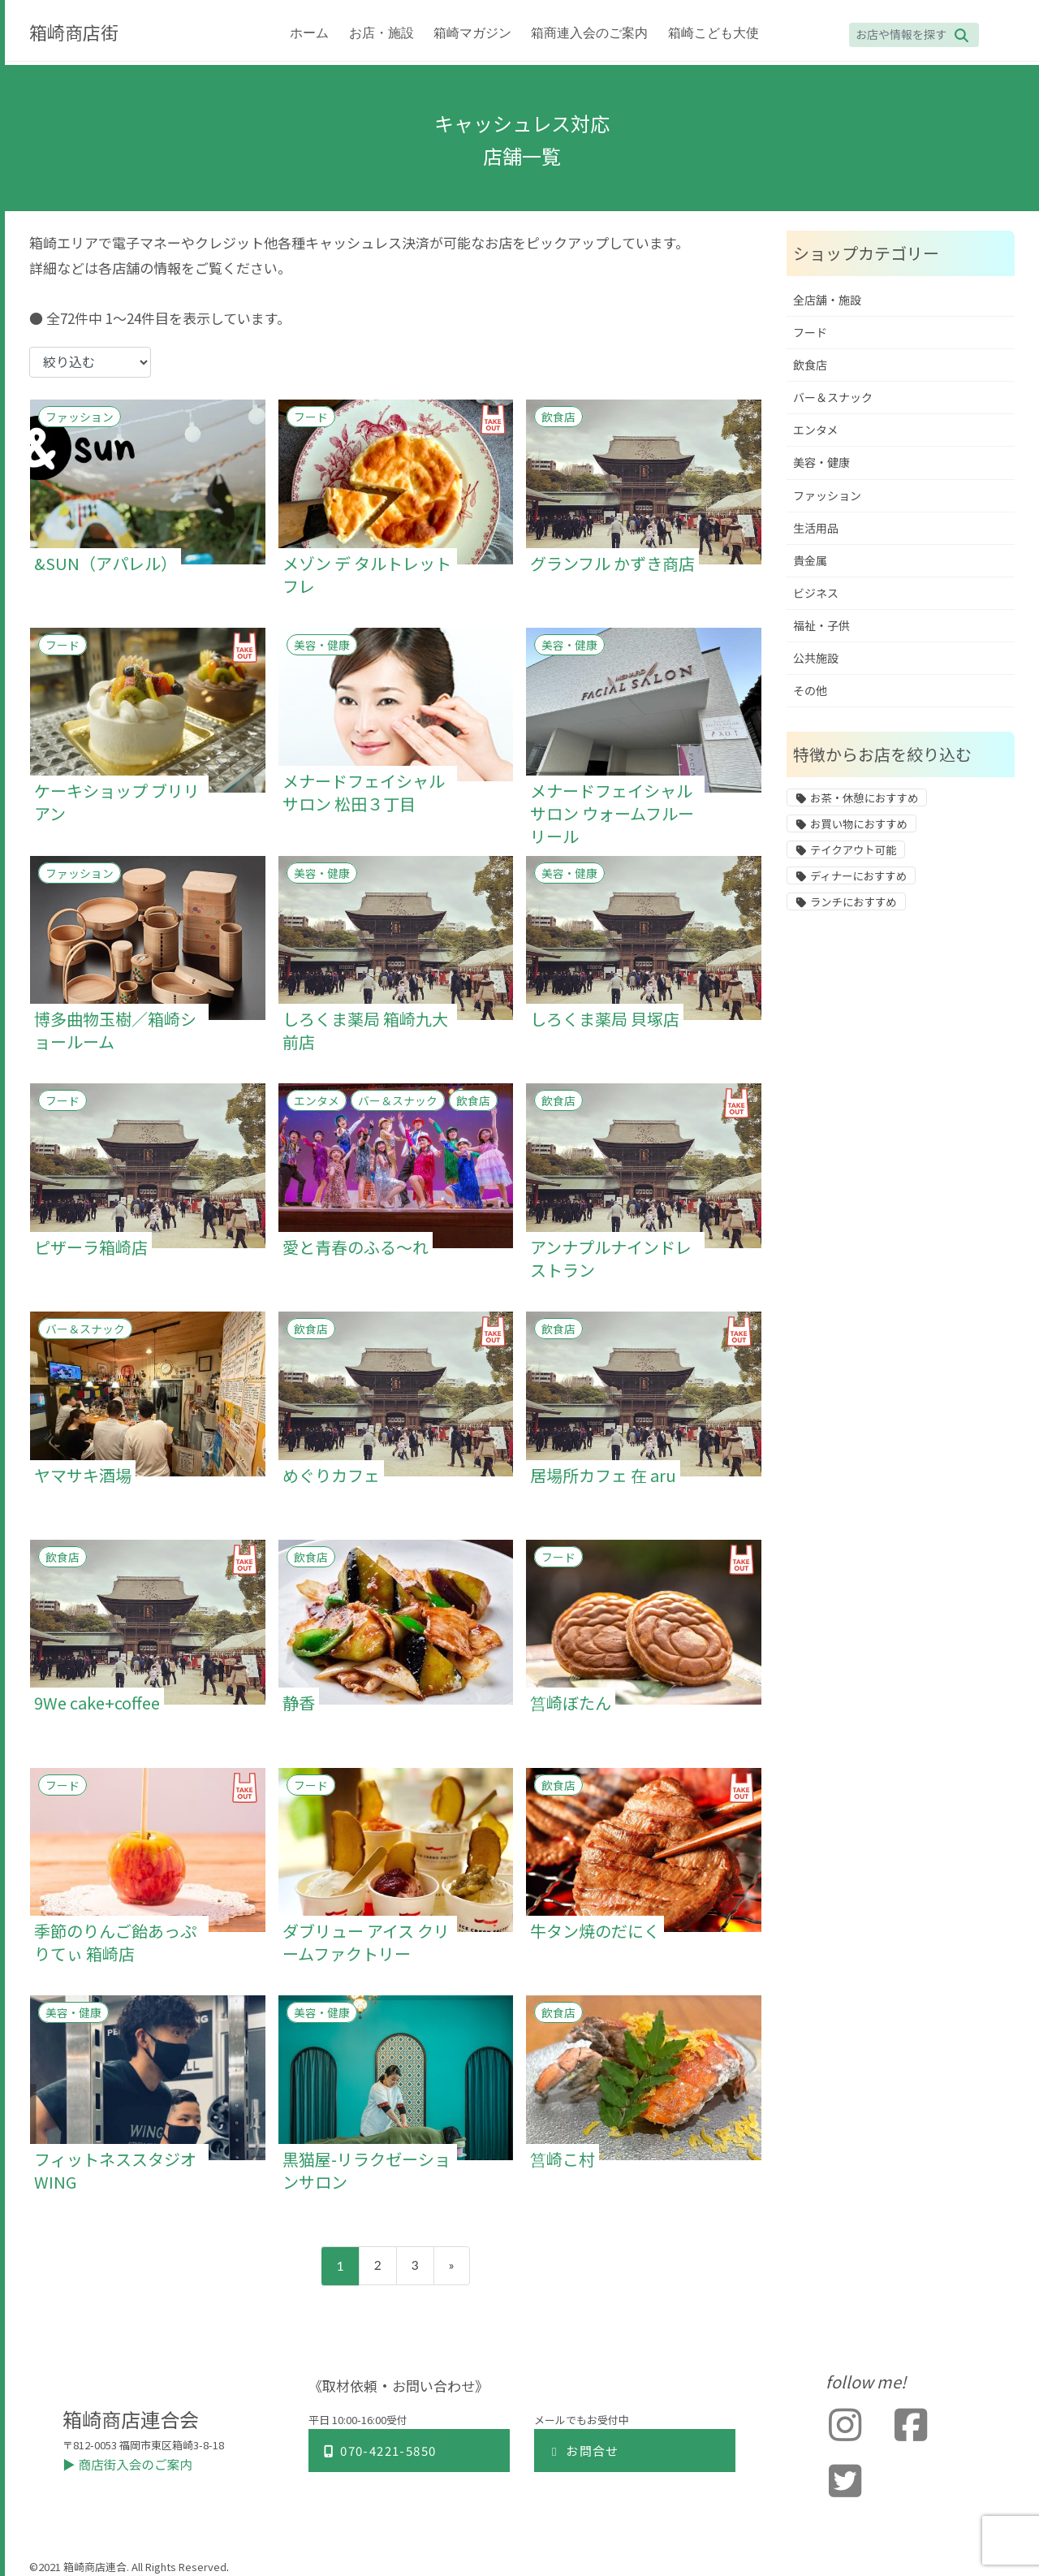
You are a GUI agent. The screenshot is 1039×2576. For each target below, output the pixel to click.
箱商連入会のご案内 (589, 34)
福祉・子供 (821, 626)
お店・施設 (381, 34)
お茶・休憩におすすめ (864, 798)
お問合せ (583, 2450)
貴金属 (810, 561)
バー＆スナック (398, 1100)
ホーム (309, 34)
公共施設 (816, 658)
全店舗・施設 (827, 300)
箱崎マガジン (472, 34)
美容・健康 (322, 645)
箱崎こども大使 (713, 34)
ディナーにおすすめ (858, 876)
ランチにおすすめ (853, 902)
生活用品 (816, 528)
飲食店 (558, 416)
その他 (810, 691)
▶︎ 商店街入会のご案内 (129, 2464)
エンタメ (316, 1100)
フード (311, 416)
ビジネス (816, 593)
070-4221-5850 (378, 2450)
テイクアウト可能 (853, 850)
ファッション (79, 416)
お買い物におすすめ (859, 824)
